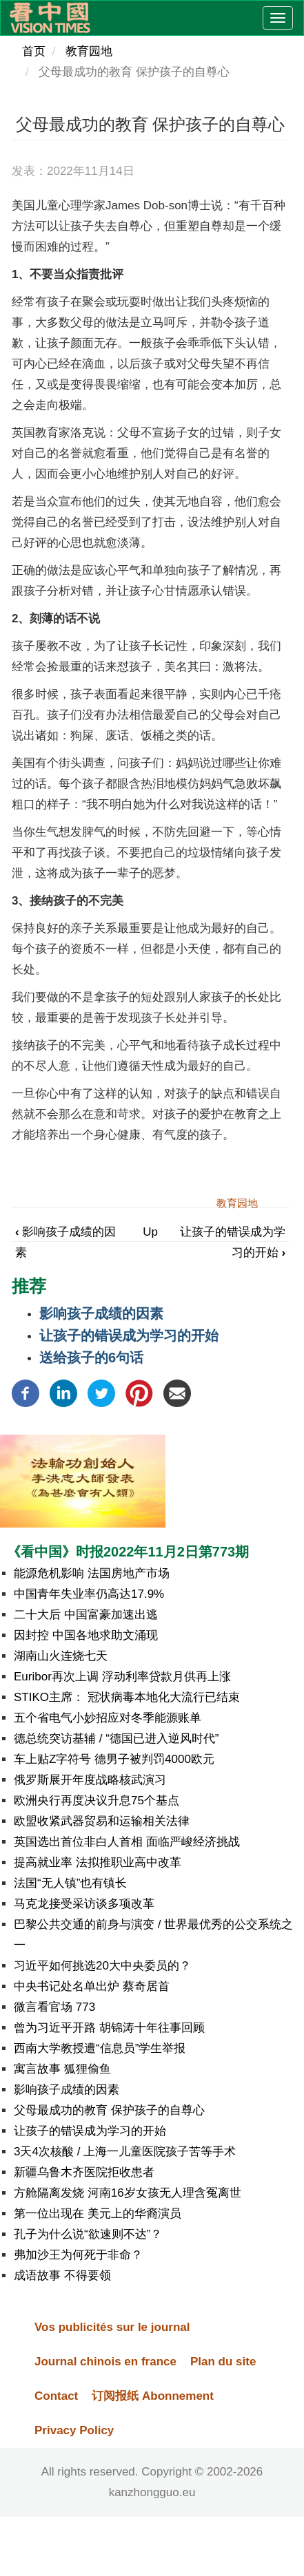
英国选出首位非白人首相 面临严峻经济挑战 (127, 1841)
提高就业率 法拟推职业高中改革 (97, 1862)
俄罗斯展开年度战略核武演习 (90, 1779)
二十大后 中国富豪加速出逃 (86, 1614)
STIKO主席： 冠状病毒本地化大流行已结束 (127, 1697)
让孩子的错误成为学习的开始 (129, 1335)
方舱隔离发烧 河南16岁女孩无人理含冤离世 (127, 2192)
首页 (33, 51)
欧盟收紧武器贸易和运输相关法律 (102, 1821)
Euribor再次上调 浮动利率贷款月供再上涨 (122, 1676)
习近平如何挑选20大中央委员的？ (102, 1965)
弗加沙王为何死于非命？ (78, 2254)
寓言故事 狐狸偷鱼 (62, 2069)
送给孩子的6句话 (91, 1357)
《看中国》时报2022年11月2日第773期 (128, 1551)
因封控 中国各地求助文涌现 (86, 1635)
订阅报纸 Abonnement (153, 2396)
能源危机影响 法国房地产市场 (92, 1573)
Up (150, 1231)
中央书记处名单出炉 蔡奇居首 (92, 1986)
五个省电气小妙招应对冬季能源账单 (107, 1717)
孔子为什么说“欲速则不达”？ (88, 2234)
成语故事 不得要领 (62, 2275)
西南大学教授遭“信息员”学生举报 (99, 2048)
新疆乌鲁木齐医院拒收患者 (84, 2172)
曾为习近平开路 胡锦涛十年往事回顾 (109, 2027)
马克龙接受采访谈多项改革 (84, 1903)
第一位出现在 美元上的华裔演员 (97, 2213)
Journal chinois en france (105, 2361)
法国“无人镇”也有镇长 (70, 1883)
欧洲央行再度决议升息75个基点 (96, 1800)
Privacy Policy (74, 2430)
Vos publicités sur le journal (112, 2327)
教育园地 (88, 51)
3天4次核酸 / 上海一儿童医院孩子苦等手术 (125, 2151)
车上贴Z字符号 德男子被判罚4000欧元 (114, 1759)
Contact (56, 2396)
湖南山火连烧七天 (61, 1655)
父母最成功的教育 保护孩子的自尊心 (109, 2110)
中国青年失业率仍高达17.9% (89, 1594)
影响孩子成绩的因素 (101, 1313)
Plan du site (223, 2361)
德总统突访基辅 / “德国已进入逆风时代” (116, 1738)
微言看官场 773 (54, 2007)
